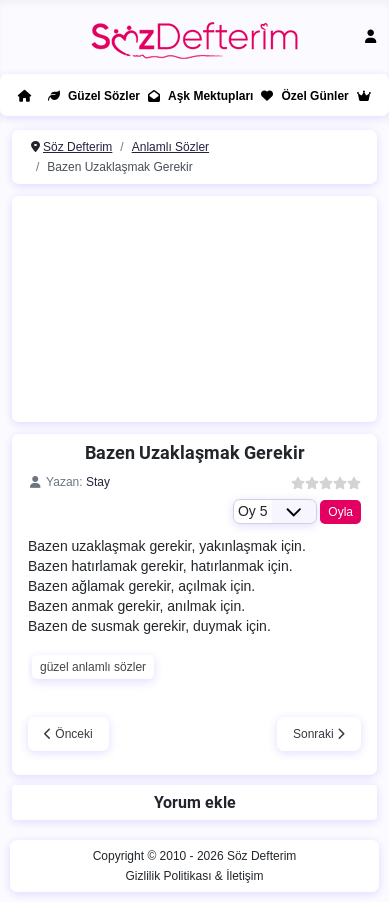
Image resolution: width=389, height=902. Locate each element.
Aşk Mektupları (196, 96)
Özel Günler (300, 96)
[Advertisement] (205, 306)
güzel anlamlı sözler (93, 667)
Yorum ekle (195, 802)
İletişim (244, 876)
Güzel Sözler (90, 96)
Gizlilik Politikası (168, 876)
